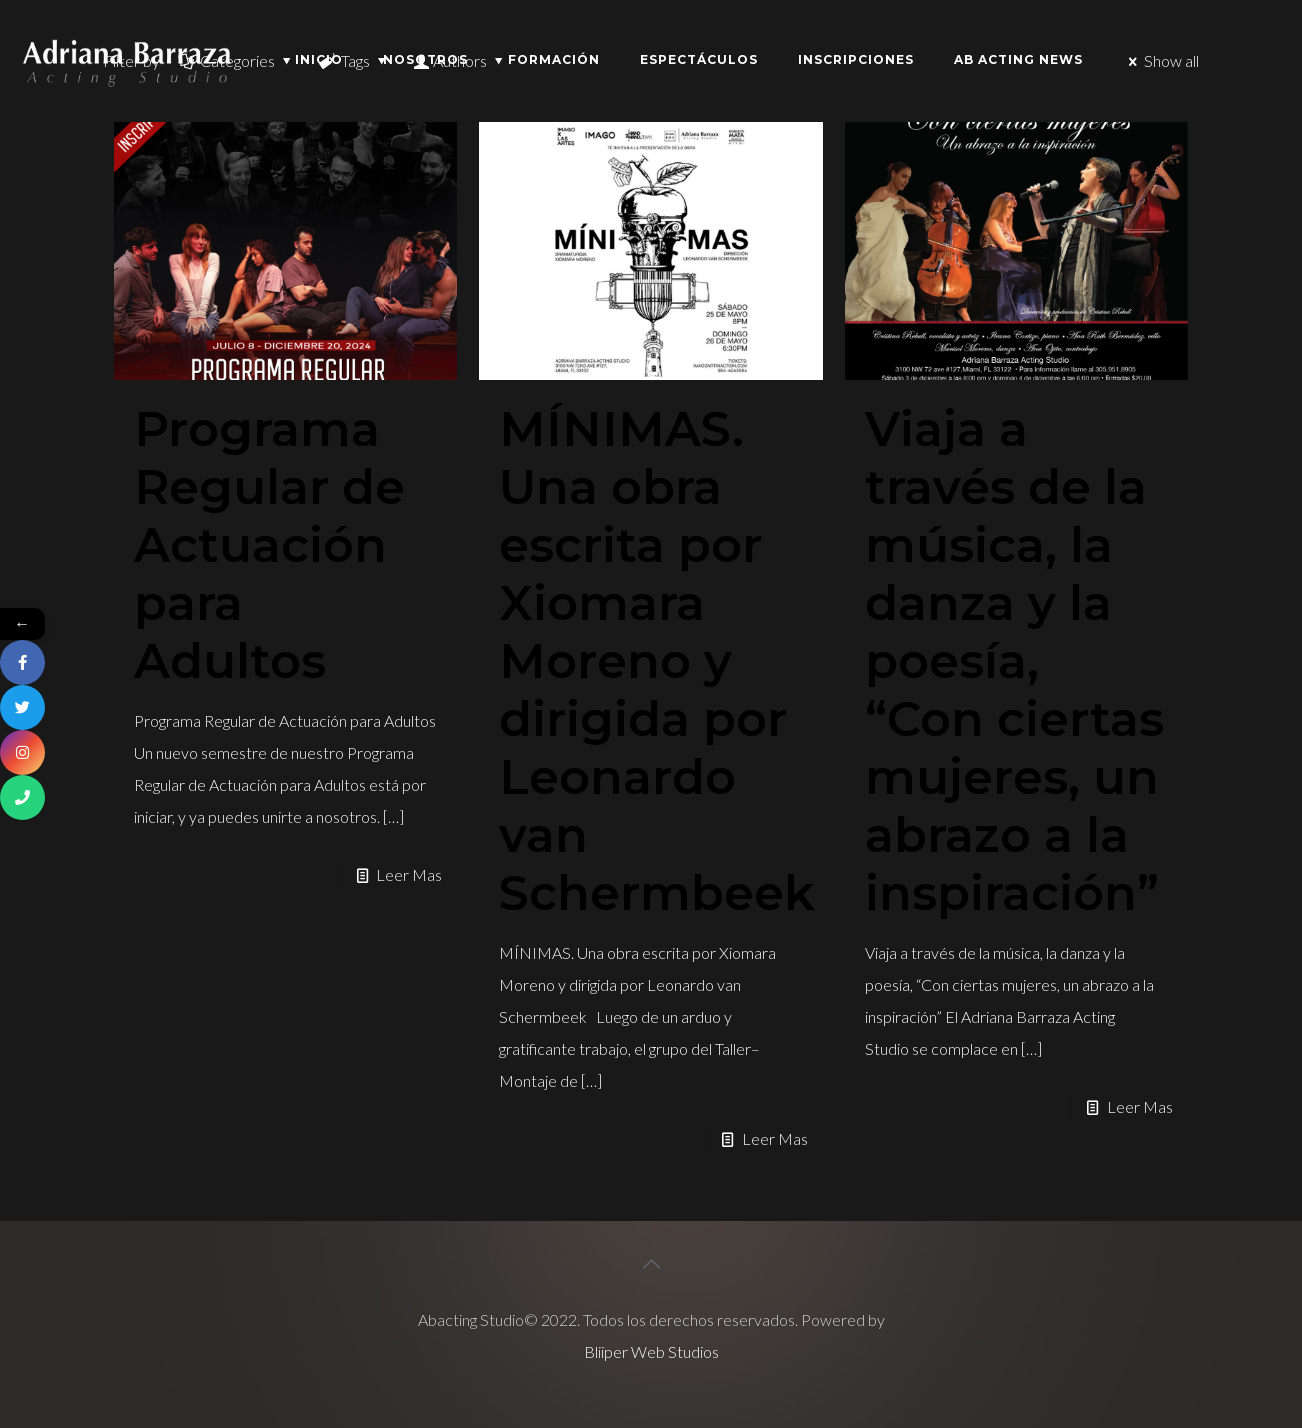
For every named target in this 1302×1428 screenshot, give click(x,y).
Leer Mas (409, 874)
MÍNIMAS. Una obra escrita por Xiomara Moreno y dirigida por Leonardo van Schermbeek (657, 661)
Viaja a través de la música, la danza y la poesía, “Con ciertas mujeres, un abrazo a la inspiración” (1014, 661)
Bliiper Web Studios (651, 1351)
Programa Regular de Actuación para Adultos (269, 545)
